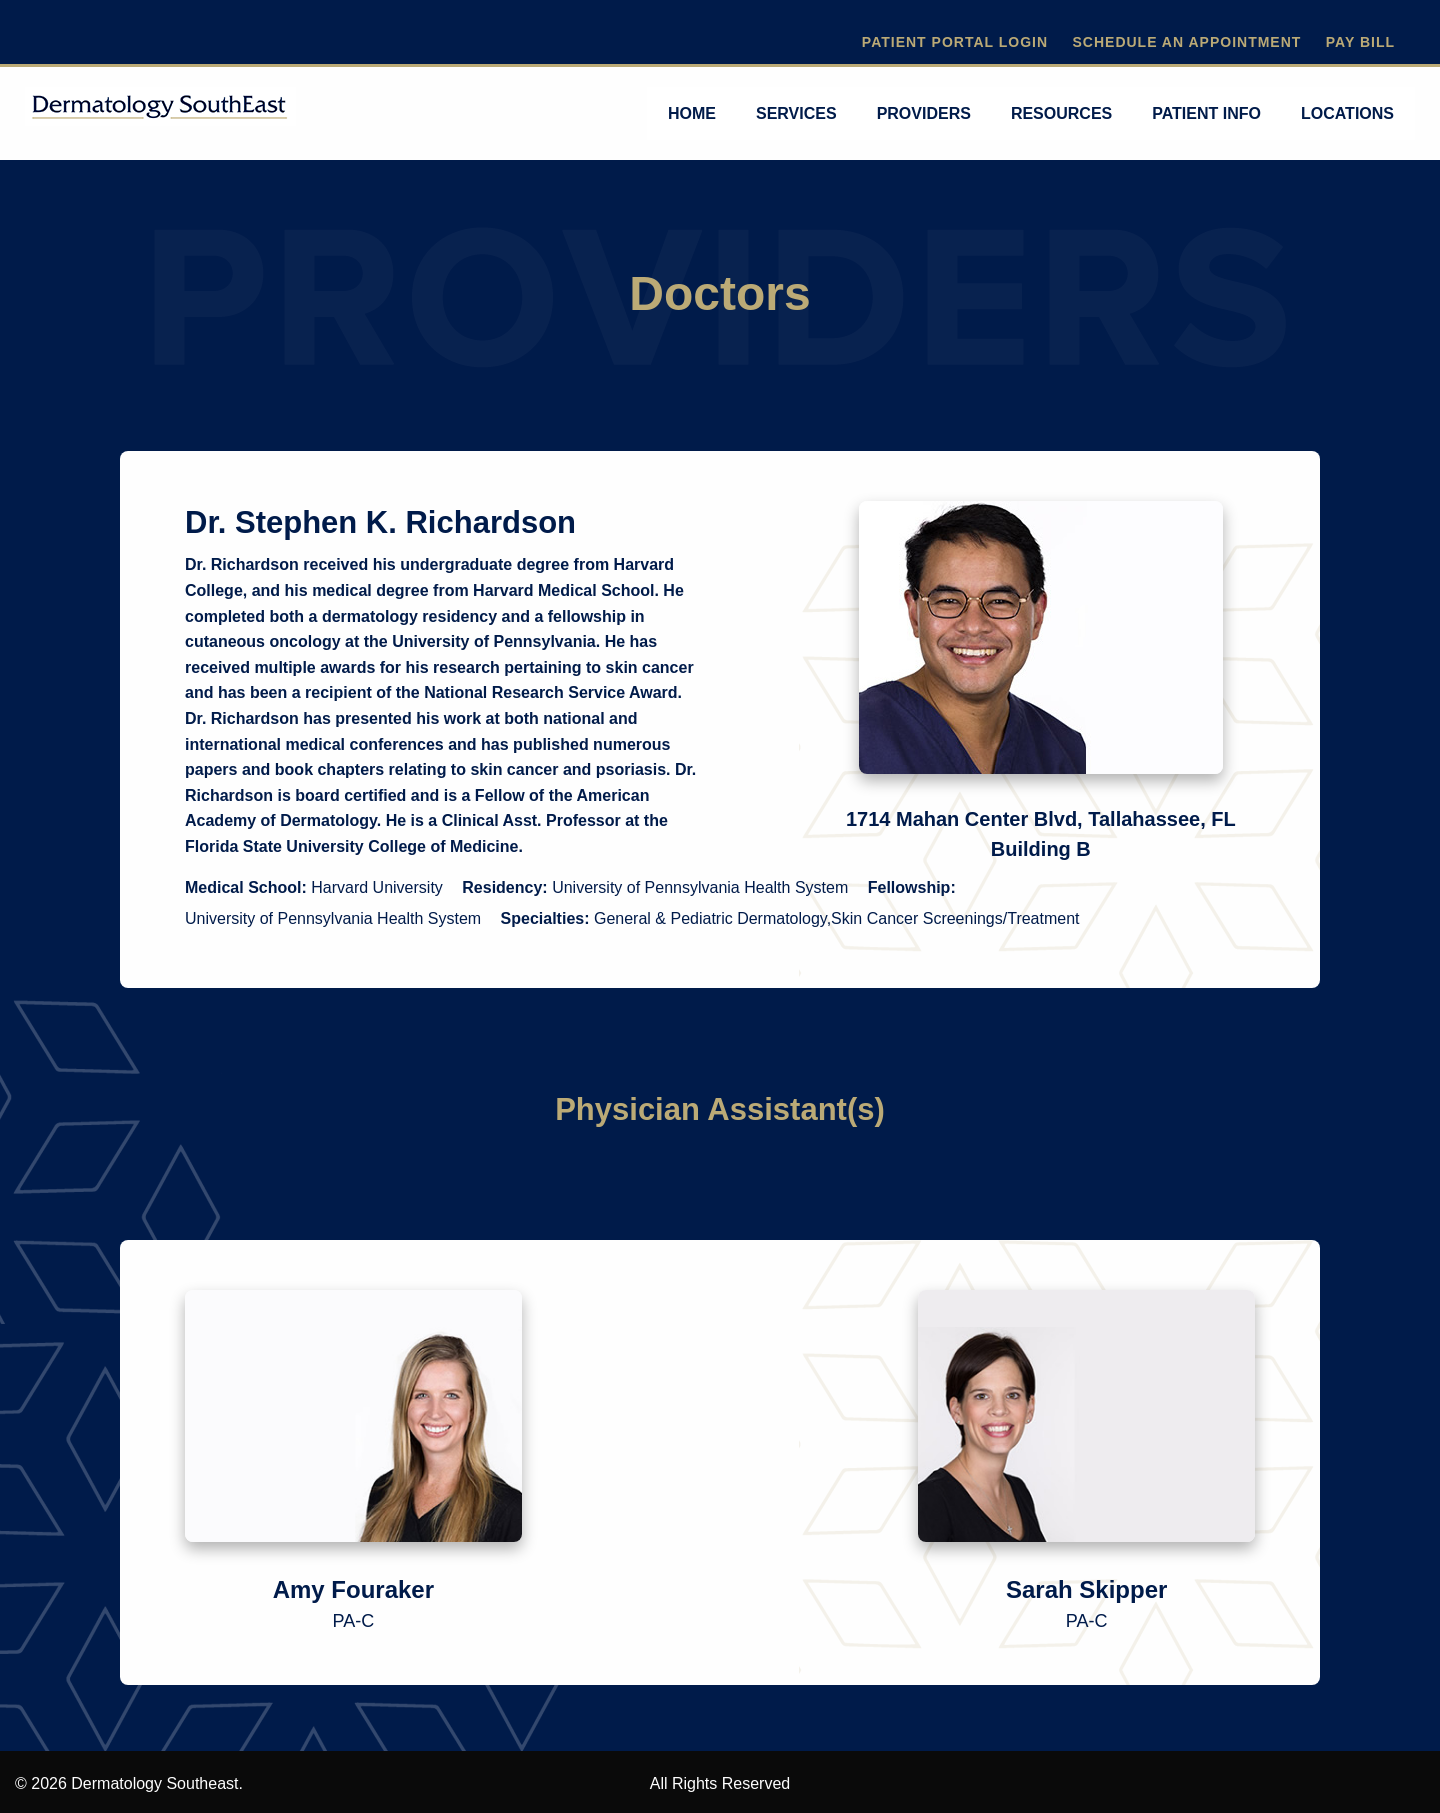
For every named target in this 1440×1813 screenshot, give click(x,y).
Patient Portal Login (955, 42)
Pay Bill (1360, 42)
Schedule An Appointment (1186, 42)
